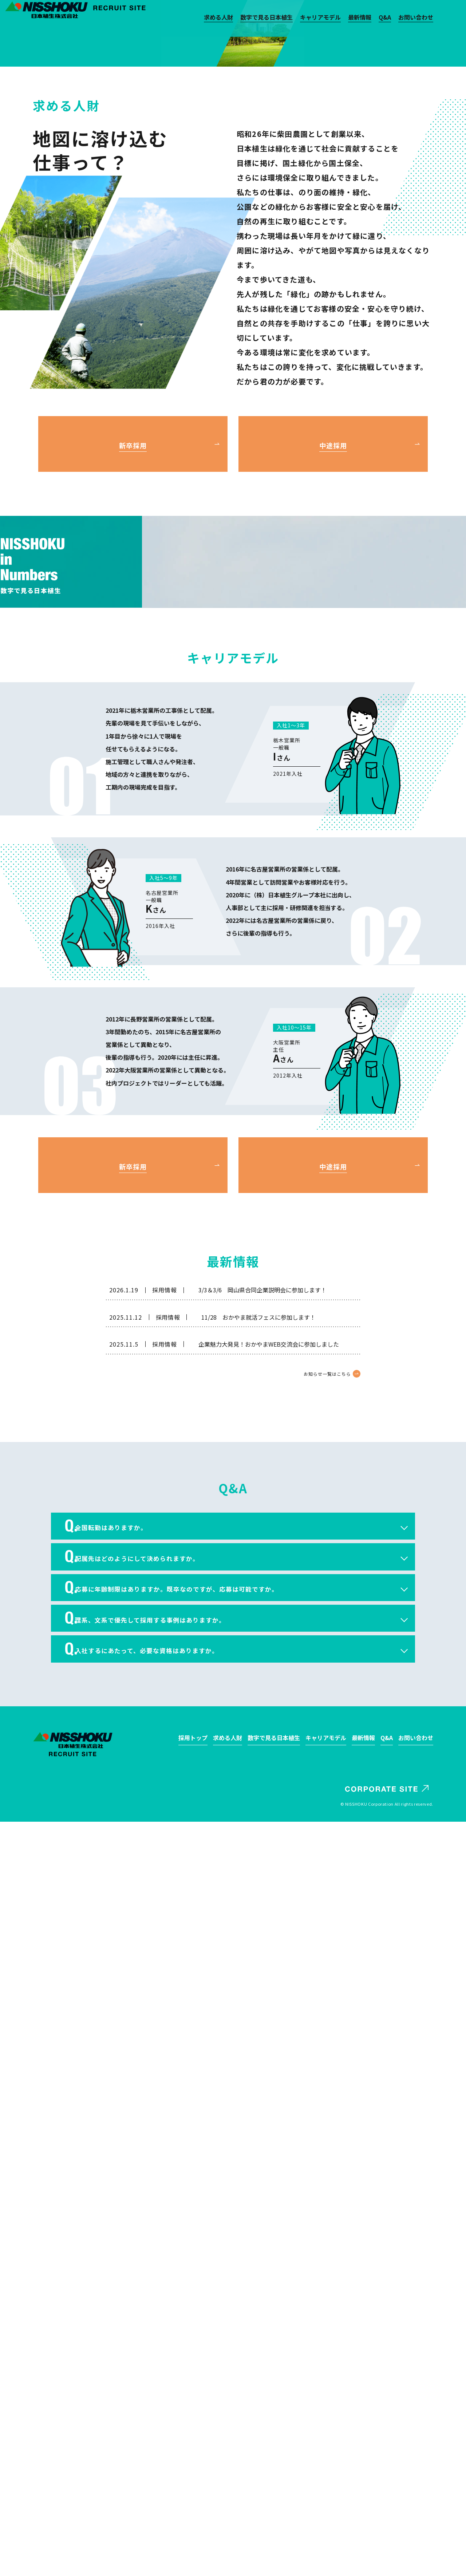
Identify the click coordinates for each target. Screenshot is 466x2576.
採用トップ (193, 2492)
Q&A (385, 18)
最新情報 (359, 18)
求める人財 (218, 18)
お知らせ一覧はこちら (324, 2098)
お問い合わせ (415, 18)
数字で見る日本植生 (266, 18)
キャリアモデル (320, 18)
